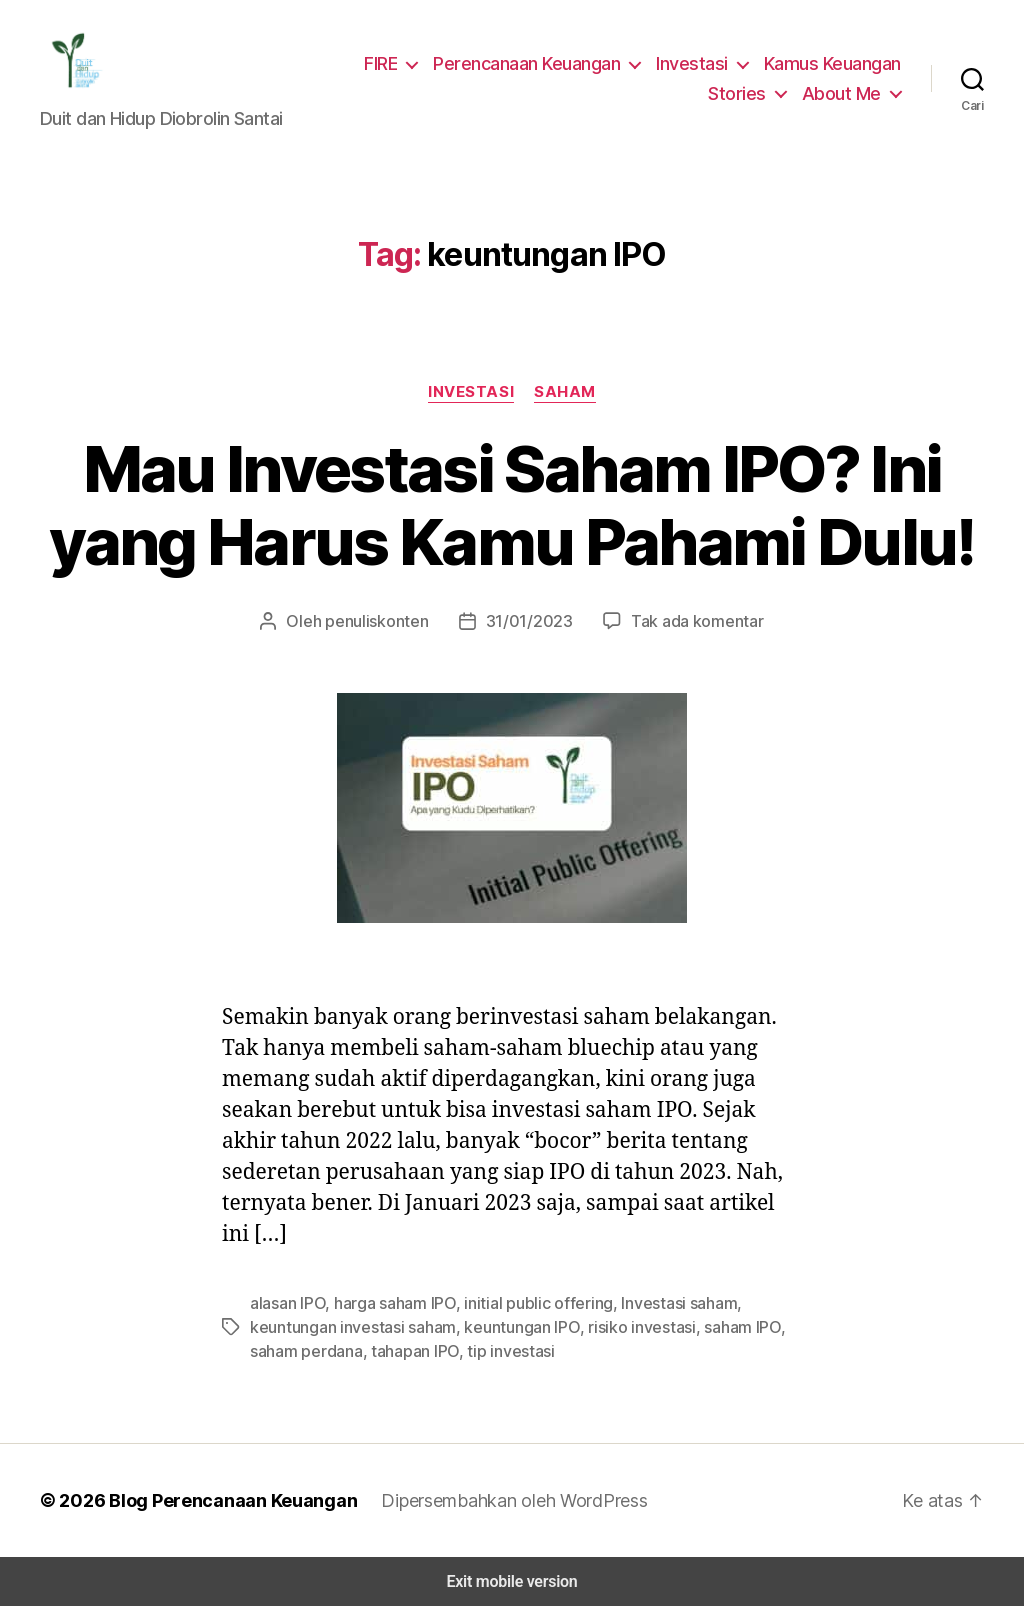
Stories (745, 94)
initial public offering (532, 1304)
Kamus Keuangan (833, 64)
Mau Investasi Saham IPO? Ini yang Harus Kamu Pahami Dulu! (512, 507)
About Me (844, 94)
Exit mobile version (511, 1583)
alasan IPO (288, 1304)
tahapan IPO (409, 1352)
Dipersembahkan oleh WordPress (498, 1502)
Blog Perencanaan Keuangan (222, 1502)
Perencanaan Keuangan (534, 64)
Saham (564, 393)
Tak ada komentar (687, 622)
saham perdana (304, 1352)
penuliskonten (385, 622)
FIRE (386, 64)
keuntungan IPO (510, 1328)
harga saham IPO (395, 1304)
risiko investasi (624, 1328)
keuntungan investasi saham (348, 1328)
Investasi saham (663, 1304)
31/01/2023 (528, 622)
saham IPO (721, 1328)
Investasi (695, 64)
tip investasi (501, 1352)
